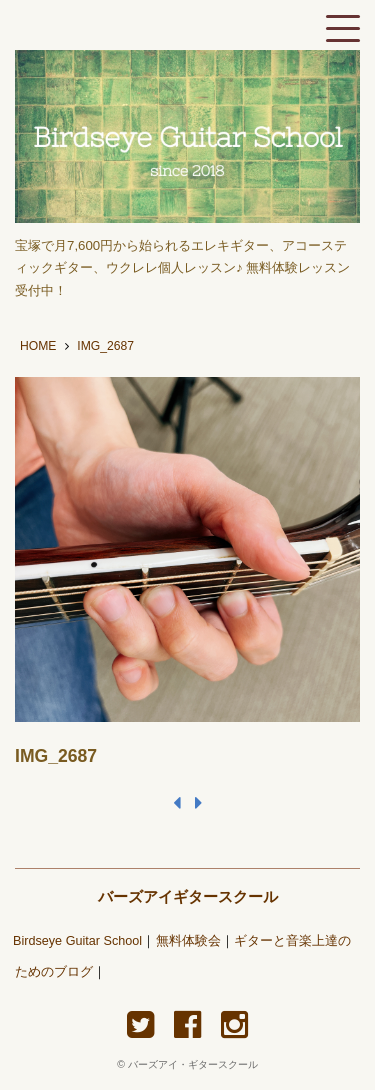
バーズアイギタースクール (188, 896)
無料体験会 (188, 941)
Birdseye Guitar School (77, 941)
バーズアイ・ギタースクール (193, 1064)
